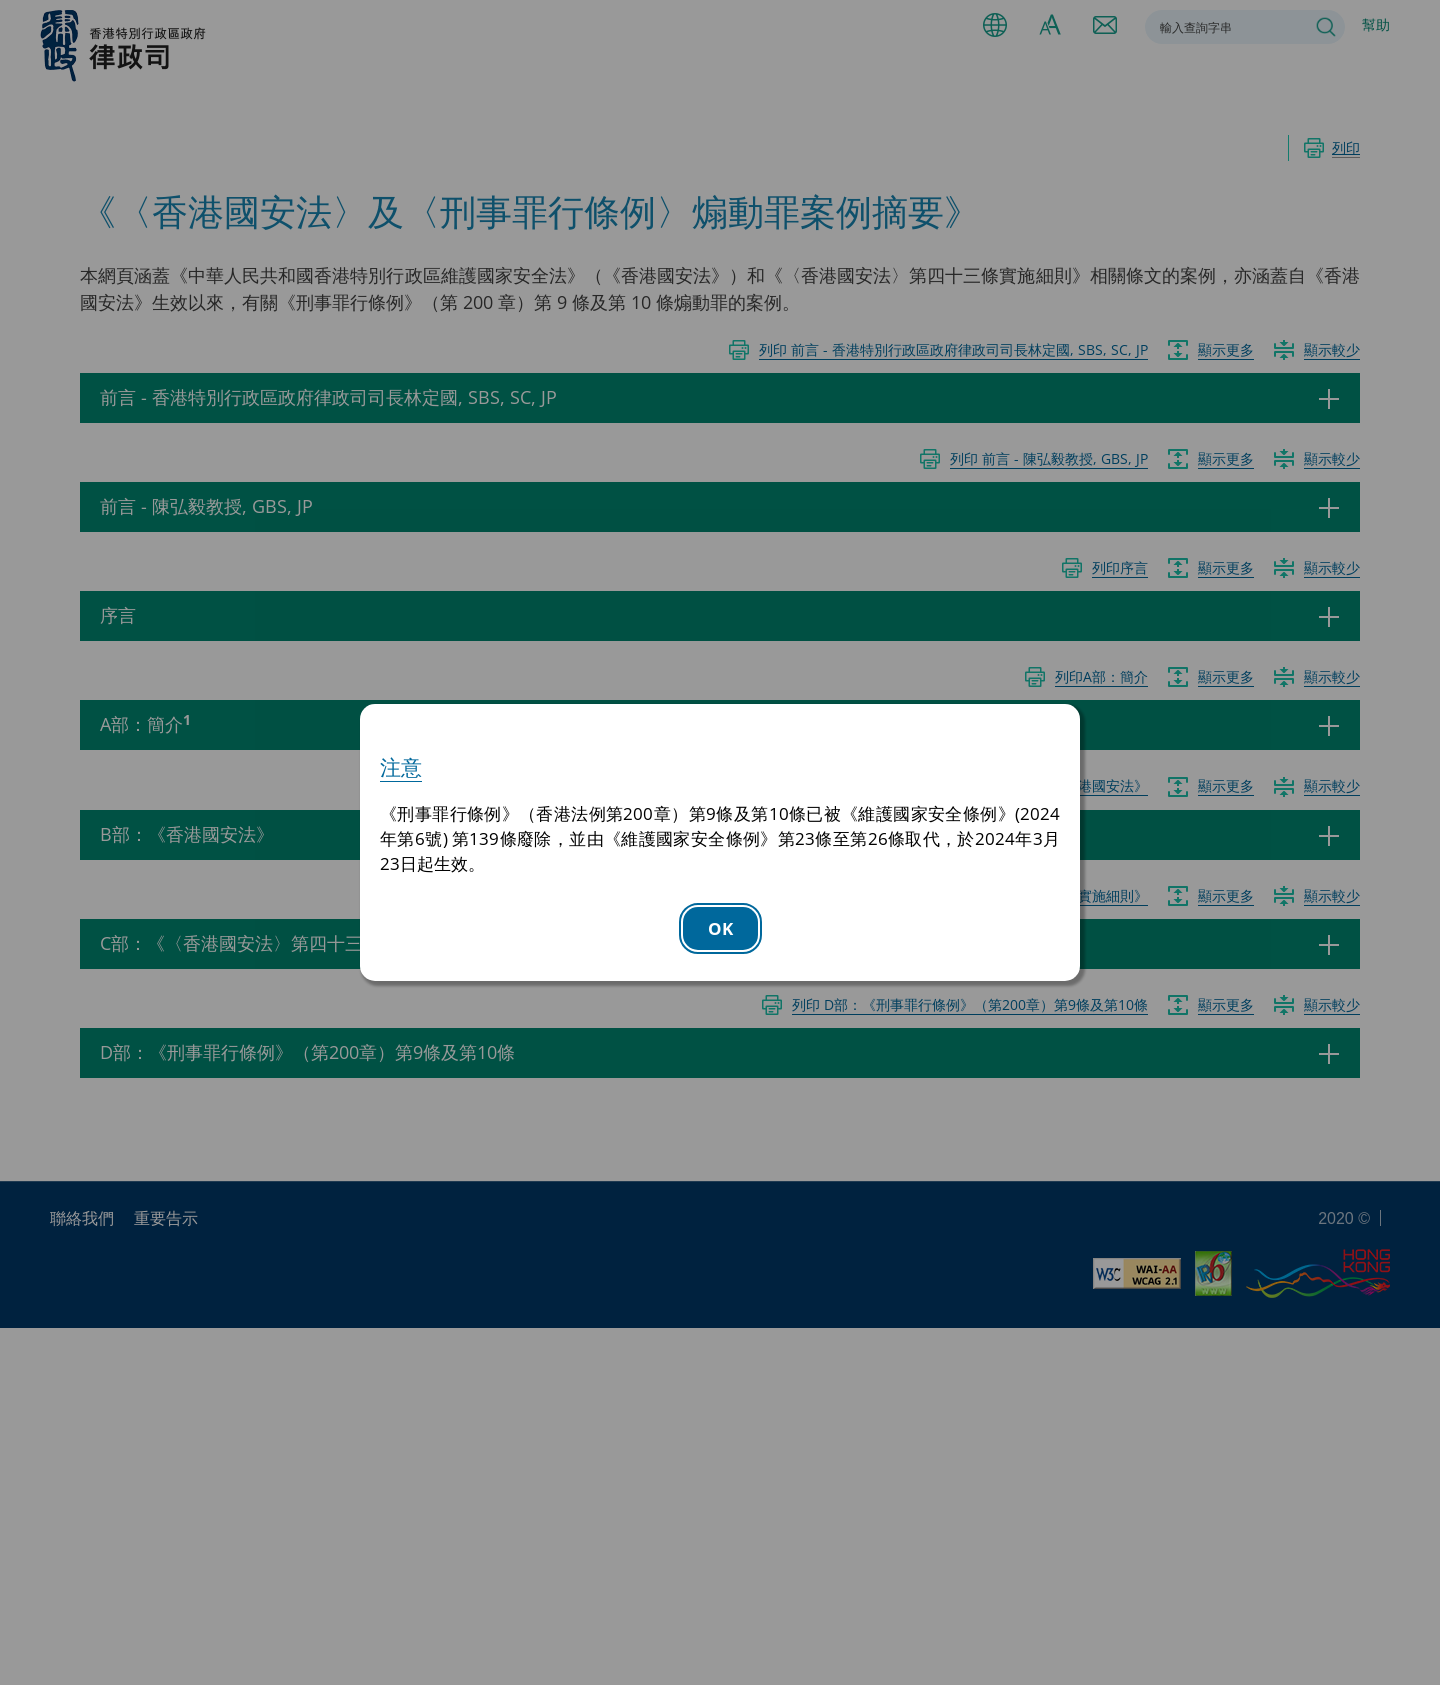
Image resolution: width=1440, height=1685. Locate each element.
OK (720, 928)
